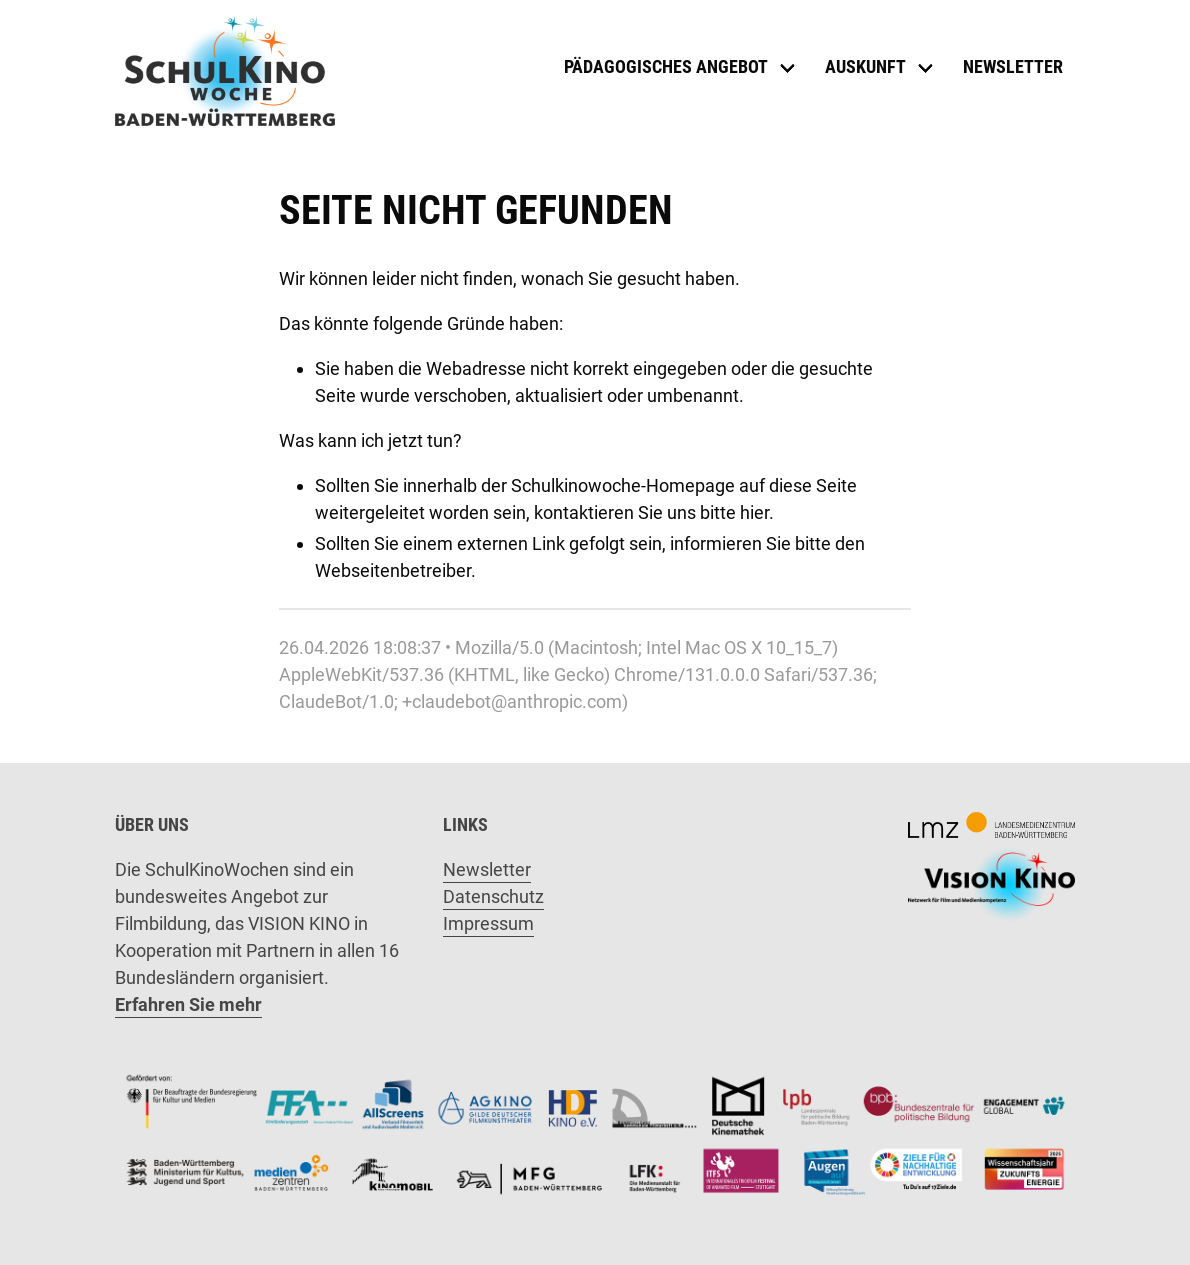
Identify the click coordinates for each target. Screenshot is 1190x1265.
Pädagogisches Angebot (666, 66)
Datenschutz (493, 896)
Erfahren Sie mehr (188, 1004)
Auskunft (865, 66)
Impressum (488, 923)
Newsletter (1013, 66)
